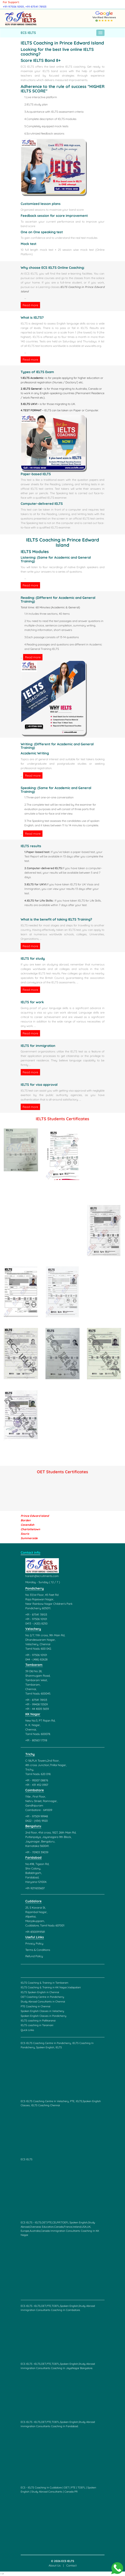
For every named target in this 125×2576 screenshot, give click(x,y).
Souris (25, 1533)
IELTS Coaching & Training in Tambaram (44, 1982)
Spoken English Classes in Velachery (42, 2011)
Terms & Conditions (37, 1950)
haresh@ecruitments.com (42, 1576)
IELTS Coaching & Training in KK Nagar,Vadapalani (51, 1987)
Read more (30, 305)
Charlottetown (30, 1529)
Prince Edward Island (35, 1516)
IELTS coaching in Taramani (37, 2025)
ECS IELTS (28, 33)
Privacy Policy (34, 1943)
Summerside (29, 1538)
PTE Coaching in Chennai (35, 2006)
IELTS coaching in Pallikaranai (38, 2020)
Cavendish (27, 1525)
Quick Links (27, 2030)
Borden (26, 1520)
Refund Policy (34, 1956)
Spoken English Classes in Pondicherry (43, 2016)
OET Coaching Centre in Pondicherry (42, 1997)
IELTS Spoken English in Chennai (40, 1992)
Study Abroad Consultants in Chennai (43, 2001)
